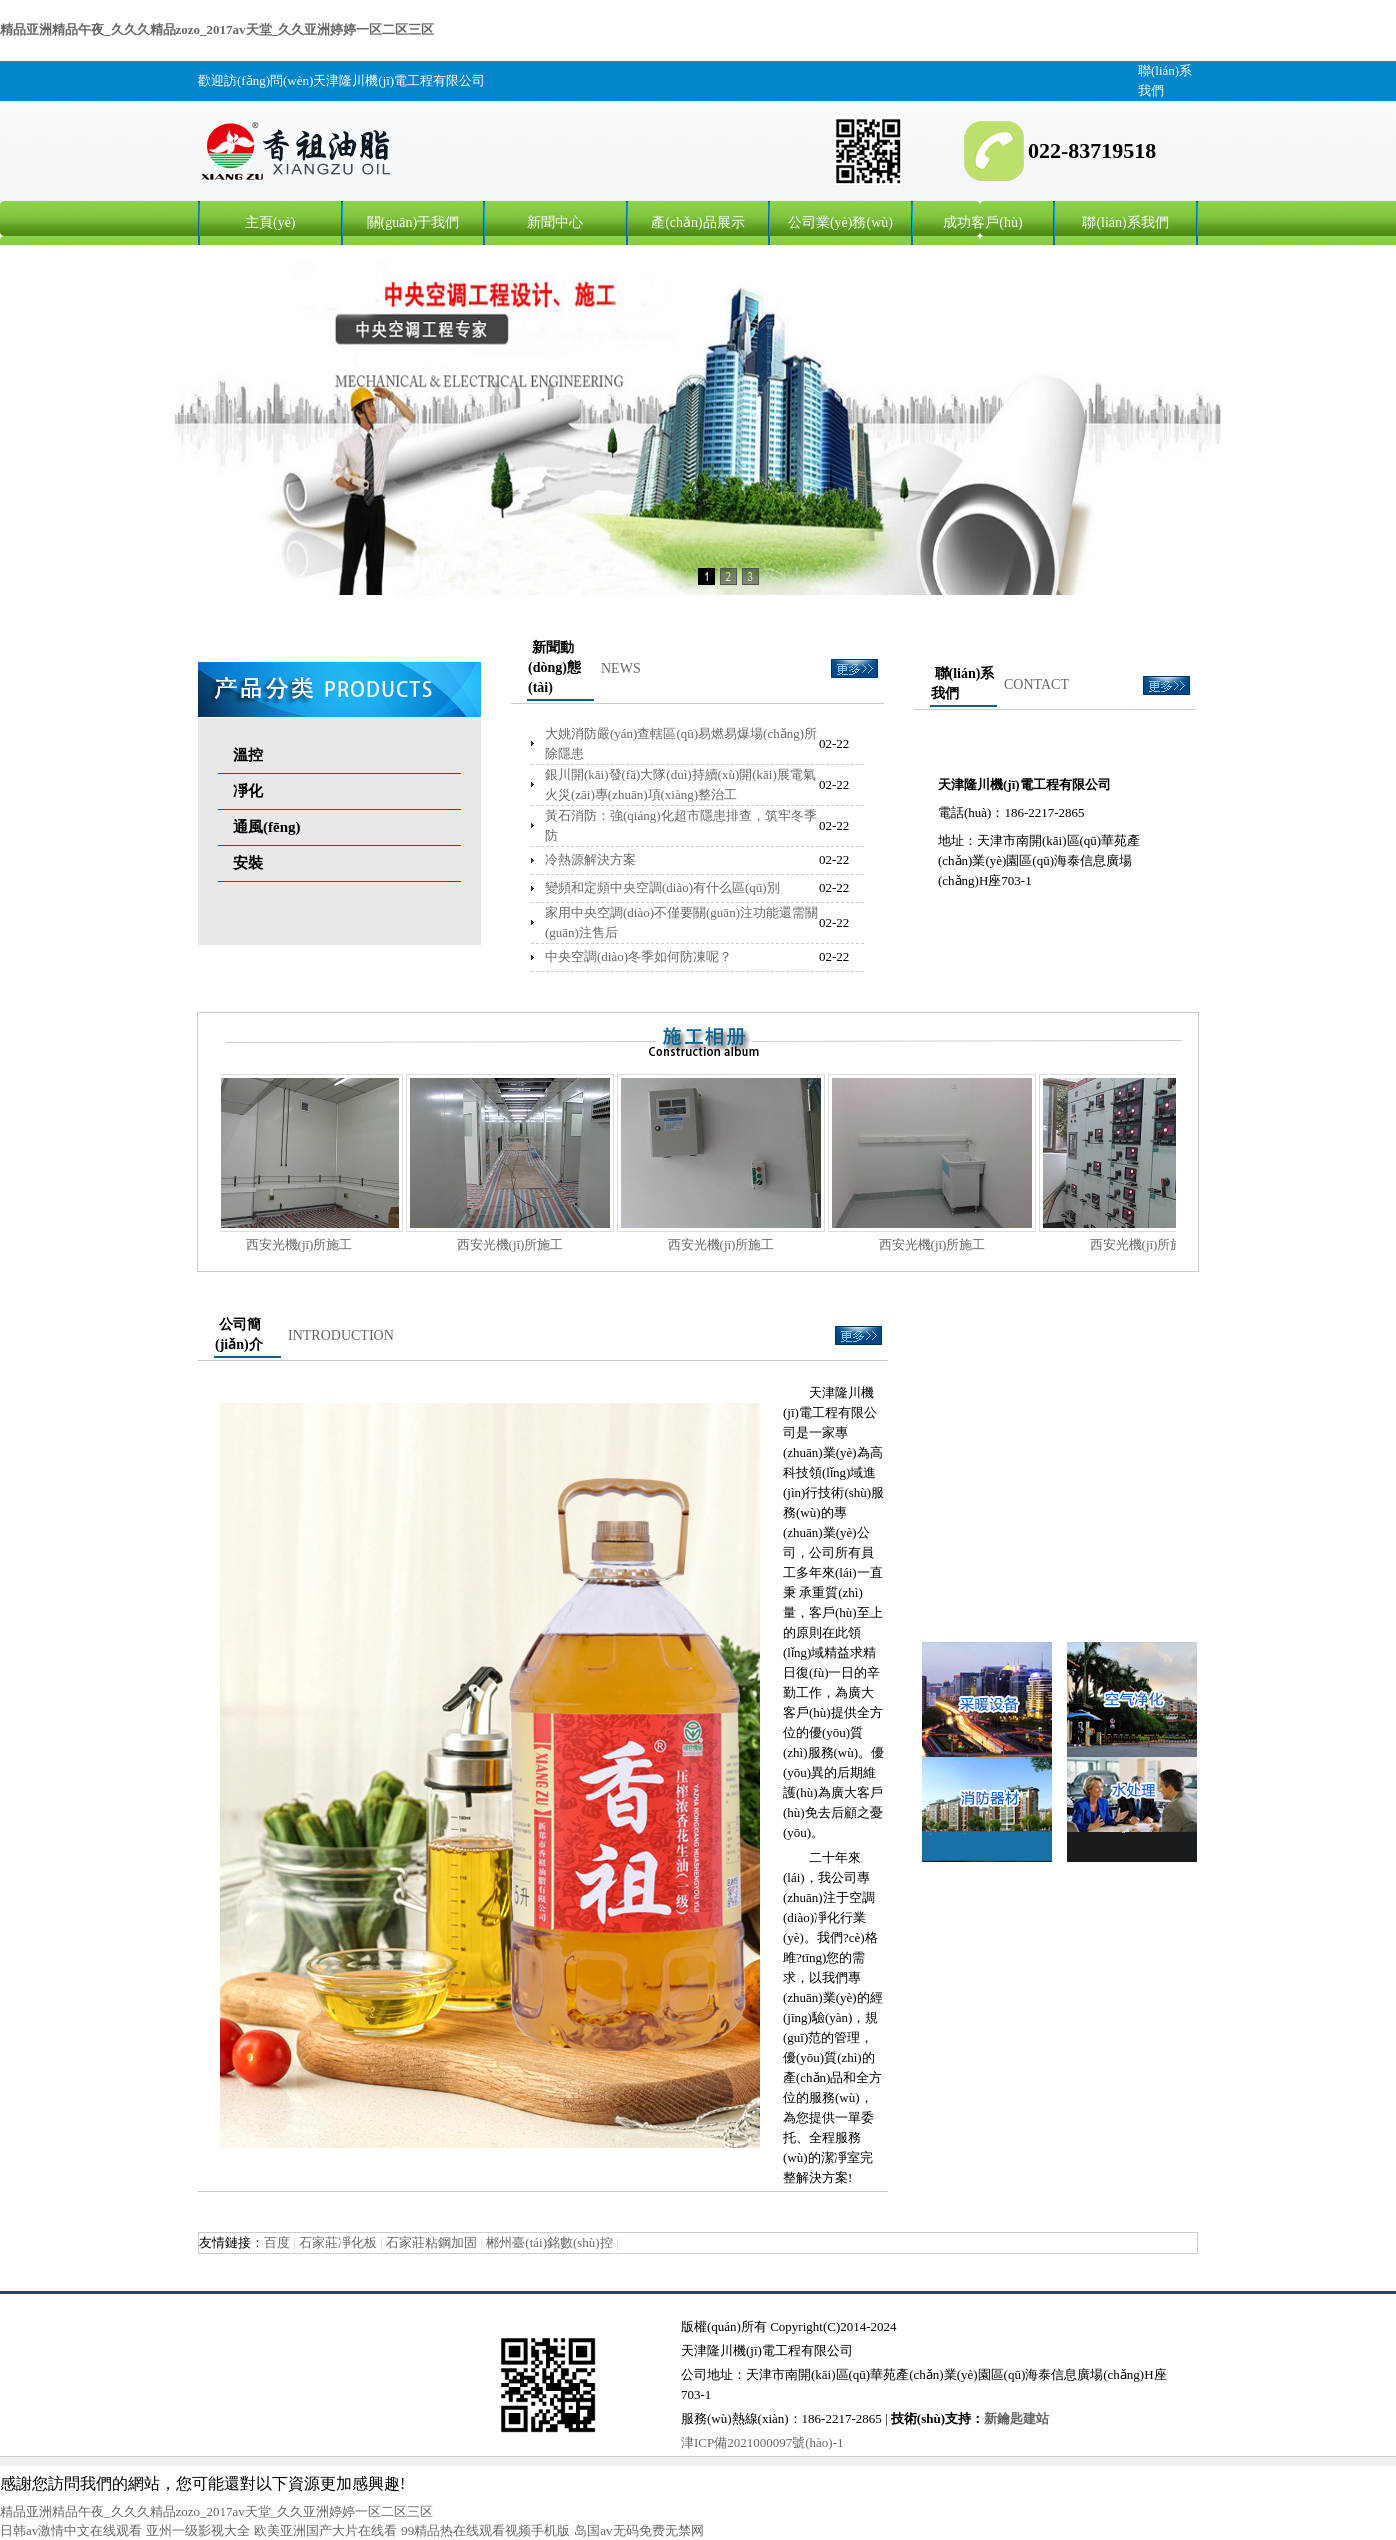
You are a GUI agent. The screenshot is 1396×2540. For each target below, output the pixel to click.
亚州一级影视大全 (198, 2530)
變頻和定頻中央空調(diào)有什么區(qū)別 (662, 887)
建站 (1036, 2418)
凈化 (248, 791)
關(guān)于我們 (413, 222)
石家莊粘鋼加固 (431, 2242)
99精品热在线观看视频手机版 (485, 2530)
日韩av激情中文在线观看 (71, 2530)
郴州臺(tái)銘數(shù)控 (549, 2242)
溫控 (248, 755)
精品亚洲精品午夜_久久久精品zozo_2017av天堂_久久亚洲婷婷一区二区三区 (217, 29)
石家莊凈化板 (338, 2242)
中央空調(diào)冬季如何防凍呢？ (638, 956)
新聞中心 (555, 222)
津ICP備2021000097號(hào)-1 (762, 2442)
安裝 (248, 863)
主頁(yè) (270, 222)
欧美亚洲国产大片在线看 (325, 2530)
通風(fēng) (267, 827)
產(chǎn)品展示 (698, 222)
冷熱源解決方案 (590, 859)
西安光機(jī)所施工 (308, 1244)
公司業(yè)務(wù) (840, 222)
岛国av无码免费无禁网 (638, 2530)
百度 (277, 2242)
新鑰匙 (1003, 2418)
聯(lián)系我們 (1125, 222)
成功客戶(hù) (982, 222)
